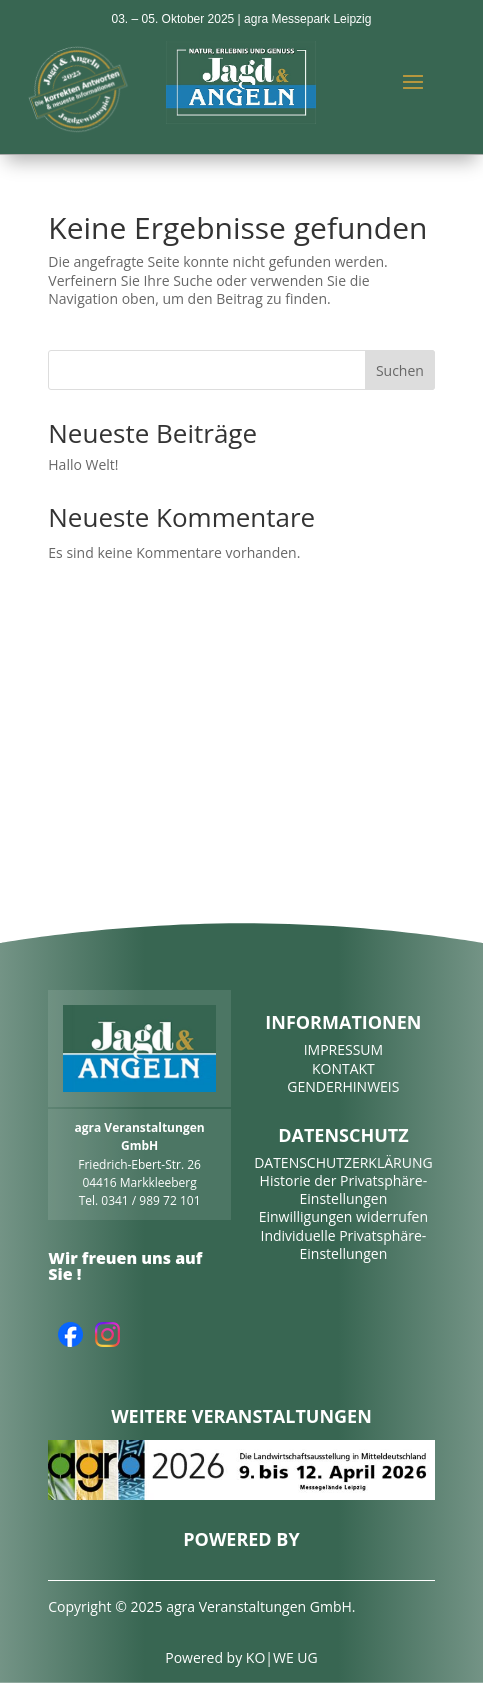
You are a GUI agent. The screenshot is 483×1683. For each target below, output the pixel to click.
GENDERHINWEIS (343, 1086)
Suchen (400, 370)
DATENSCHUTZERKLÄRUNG (343, 1162)
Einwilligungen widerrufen (343, 1216)
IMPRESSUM (344, 1049)
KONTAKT (343, 1068)
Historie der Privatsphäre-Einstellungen (344, 1189)
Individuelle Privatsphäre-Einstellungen (343, 1244)
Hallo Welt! (83, 464)
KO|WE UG (282, 1657)
